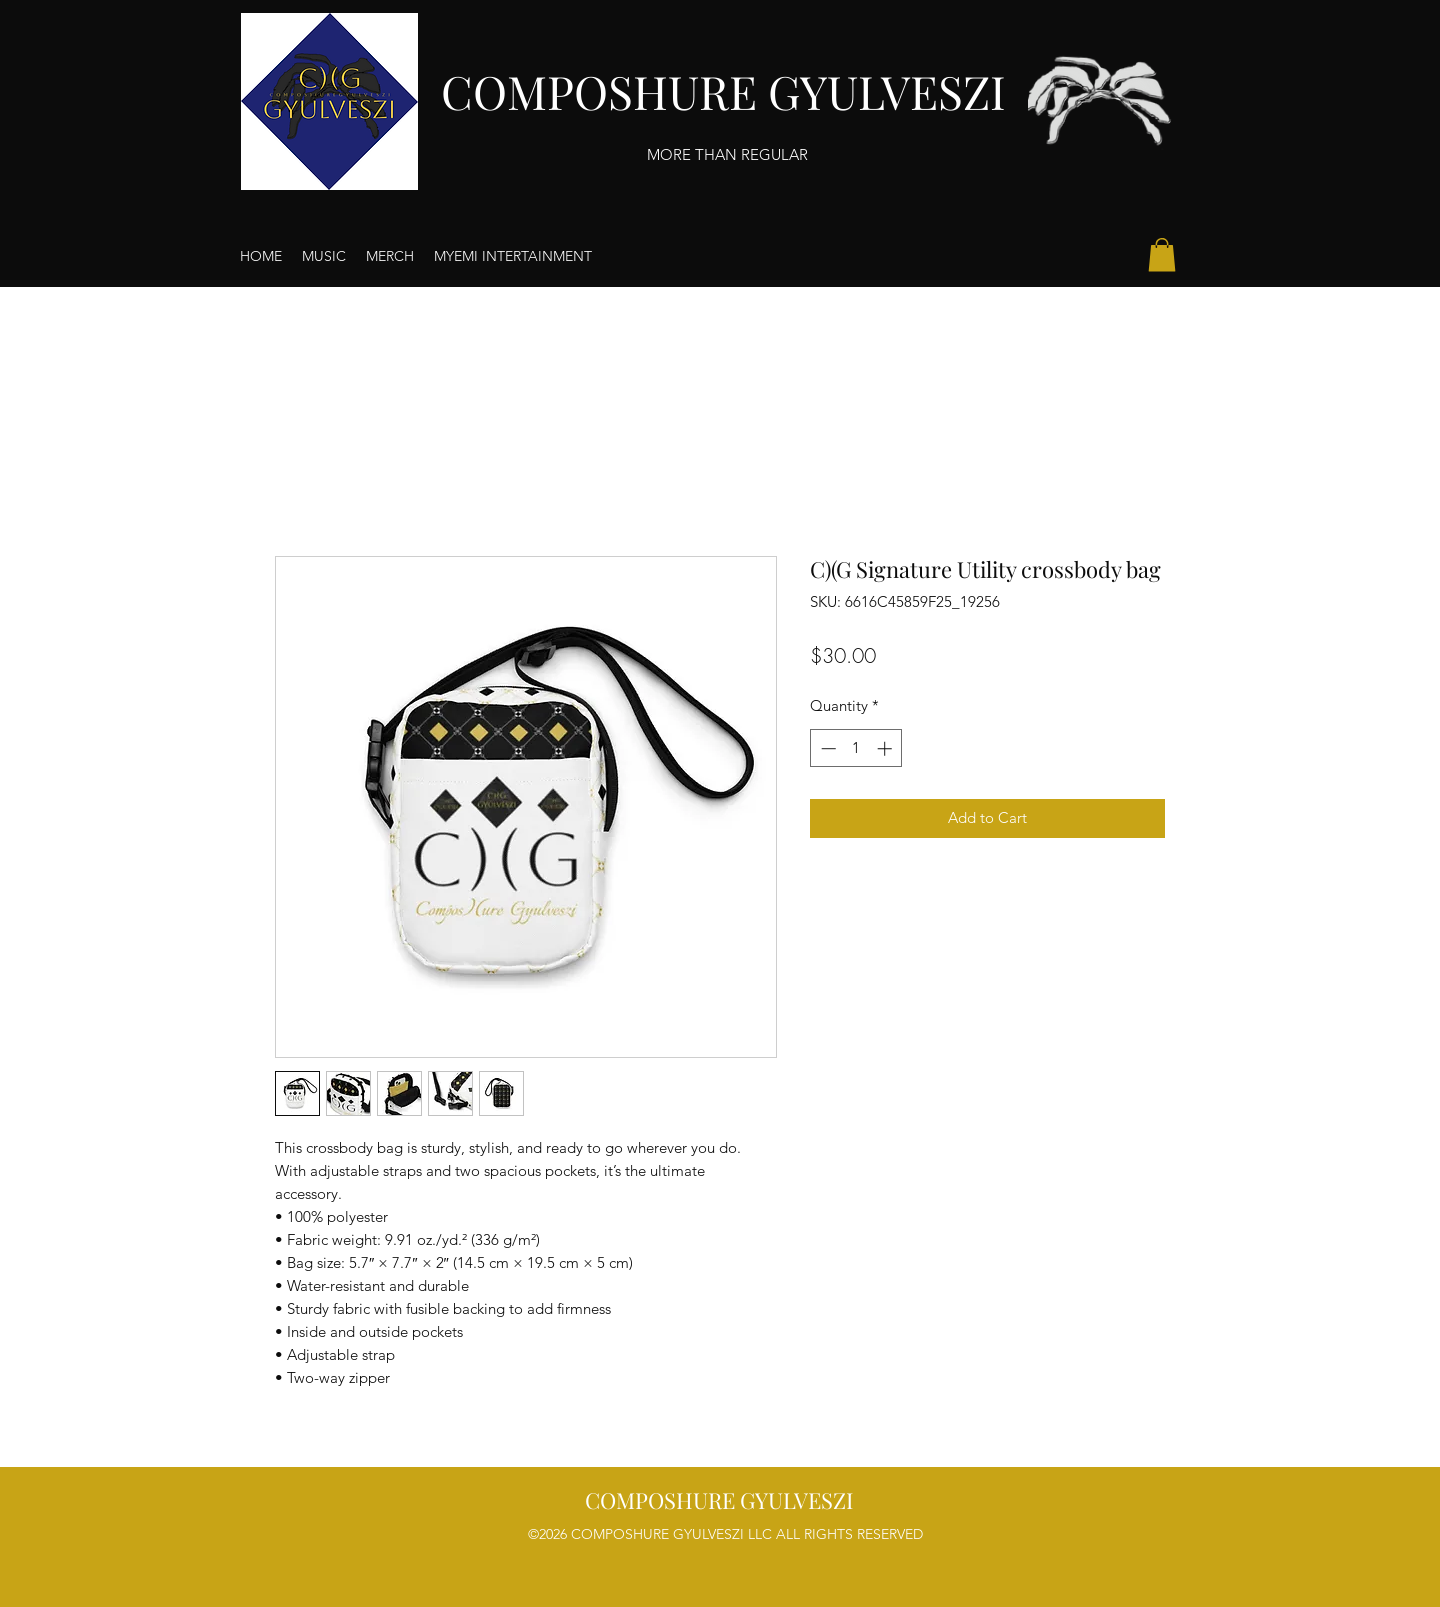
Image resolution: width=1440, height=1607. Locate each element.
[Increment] (886, 748)
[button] (1162, 254)
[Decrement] (826, 748)
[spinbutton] (856, 748)
